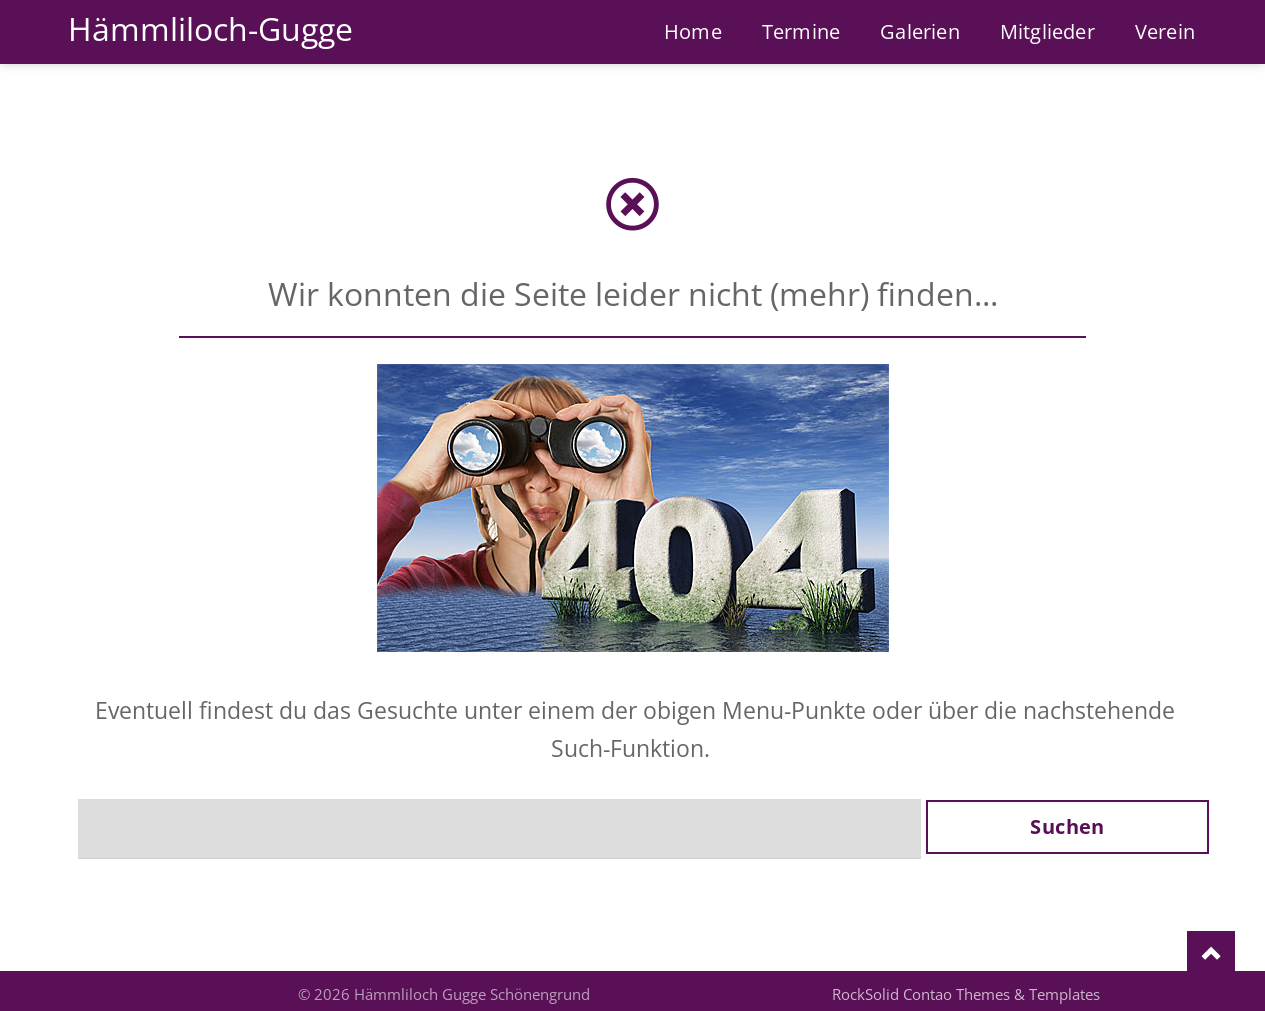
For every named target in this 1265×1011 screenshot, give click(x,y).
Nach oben (1211, 956)
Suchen (1067, 826)
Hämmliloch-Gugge (210, 28)
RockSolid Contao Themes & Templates (966, 994)
